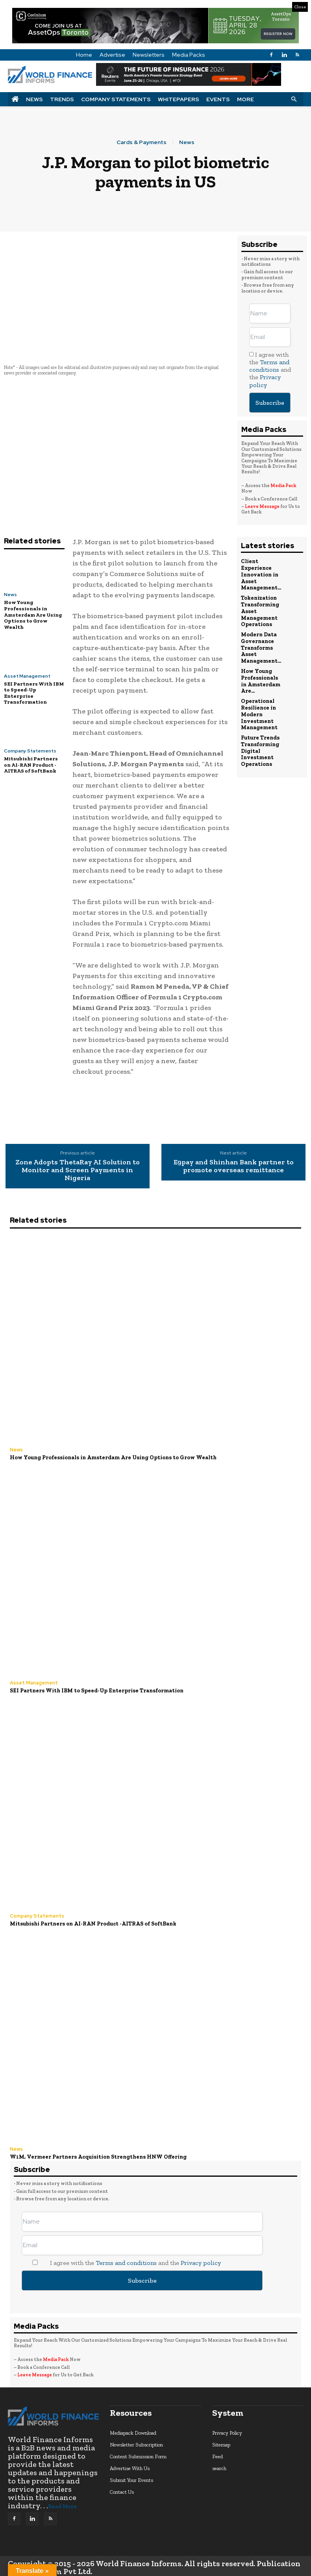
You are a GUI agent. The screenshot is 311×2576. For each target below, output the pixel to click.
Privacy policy (265, 380)
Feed (217, 2454)
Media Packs (188, 54)
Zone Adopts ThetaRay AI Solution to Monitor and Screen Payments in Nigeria (77, 1170)
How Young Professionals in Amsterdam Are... (259, 673)
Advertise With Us (130, 2466)
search (219, 2466)
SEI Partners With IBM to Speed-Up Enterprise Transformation (93, 1690)
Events (218, 99)
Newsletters (149, 54)
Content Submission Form (138, 2454)
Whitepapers (178, 99)
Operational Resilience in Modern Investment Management (258, 704)
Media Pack (283, 485)
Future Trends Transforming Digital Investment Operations (259, 739)
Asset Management (27, 676)
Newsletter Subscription (136, 2442)
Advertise (112, 54)
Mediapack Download (133, 2430)
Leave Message (262, 506)
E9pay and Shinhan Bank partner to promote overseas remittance (234, 1166)
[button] (293, 99)
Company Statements (116, 99)
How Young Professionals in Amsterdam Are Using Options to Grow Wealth (33, 614)
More (245, 99)
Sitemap (221, 2442)
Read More (62, 2504)
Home (84, 54)
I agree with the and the (270, 370)
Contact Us (122, 2490)
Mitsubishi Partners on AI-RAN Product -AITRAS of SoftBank (31, 765)
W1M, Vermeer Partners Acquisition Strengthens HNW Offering (94, 2155)
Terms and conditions (269, 365)
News (34, 99)
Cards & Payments (142, 142)
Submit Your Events (131, 2478)
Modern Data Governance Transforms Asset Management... (260, 642)
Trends (62, 99)
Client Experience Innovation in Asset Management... (260, 573)
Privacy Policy (227, 2430)
